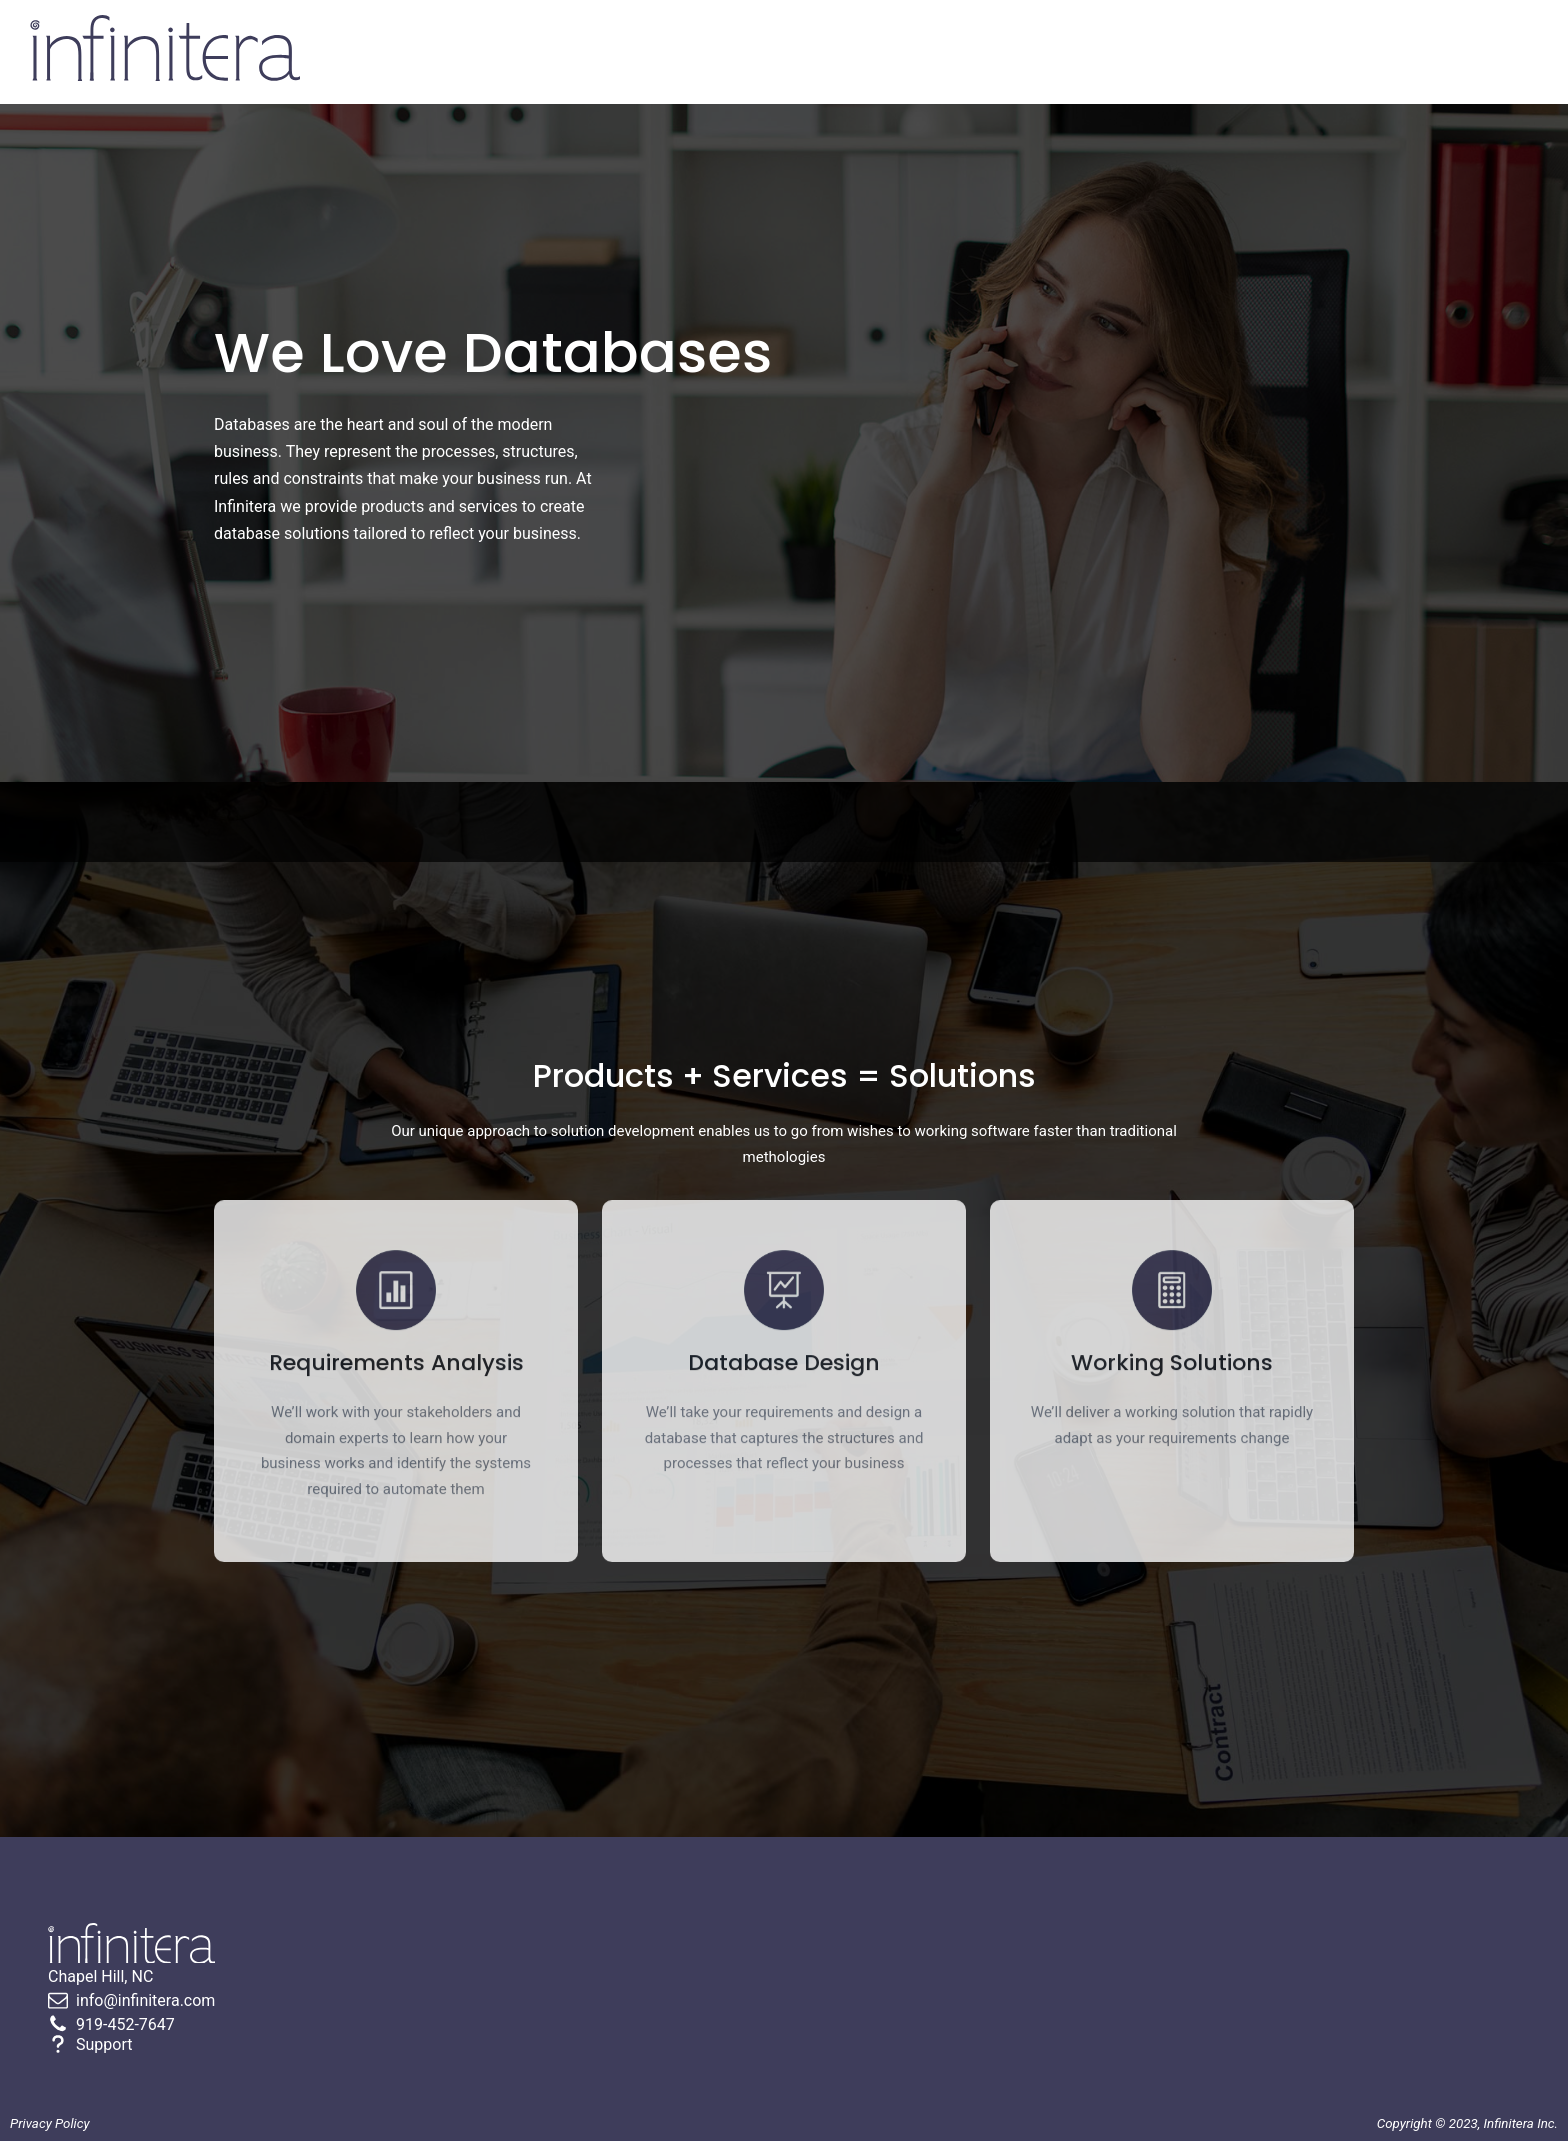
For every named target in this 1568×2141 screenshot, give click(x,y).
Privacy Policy (50, 2123)
